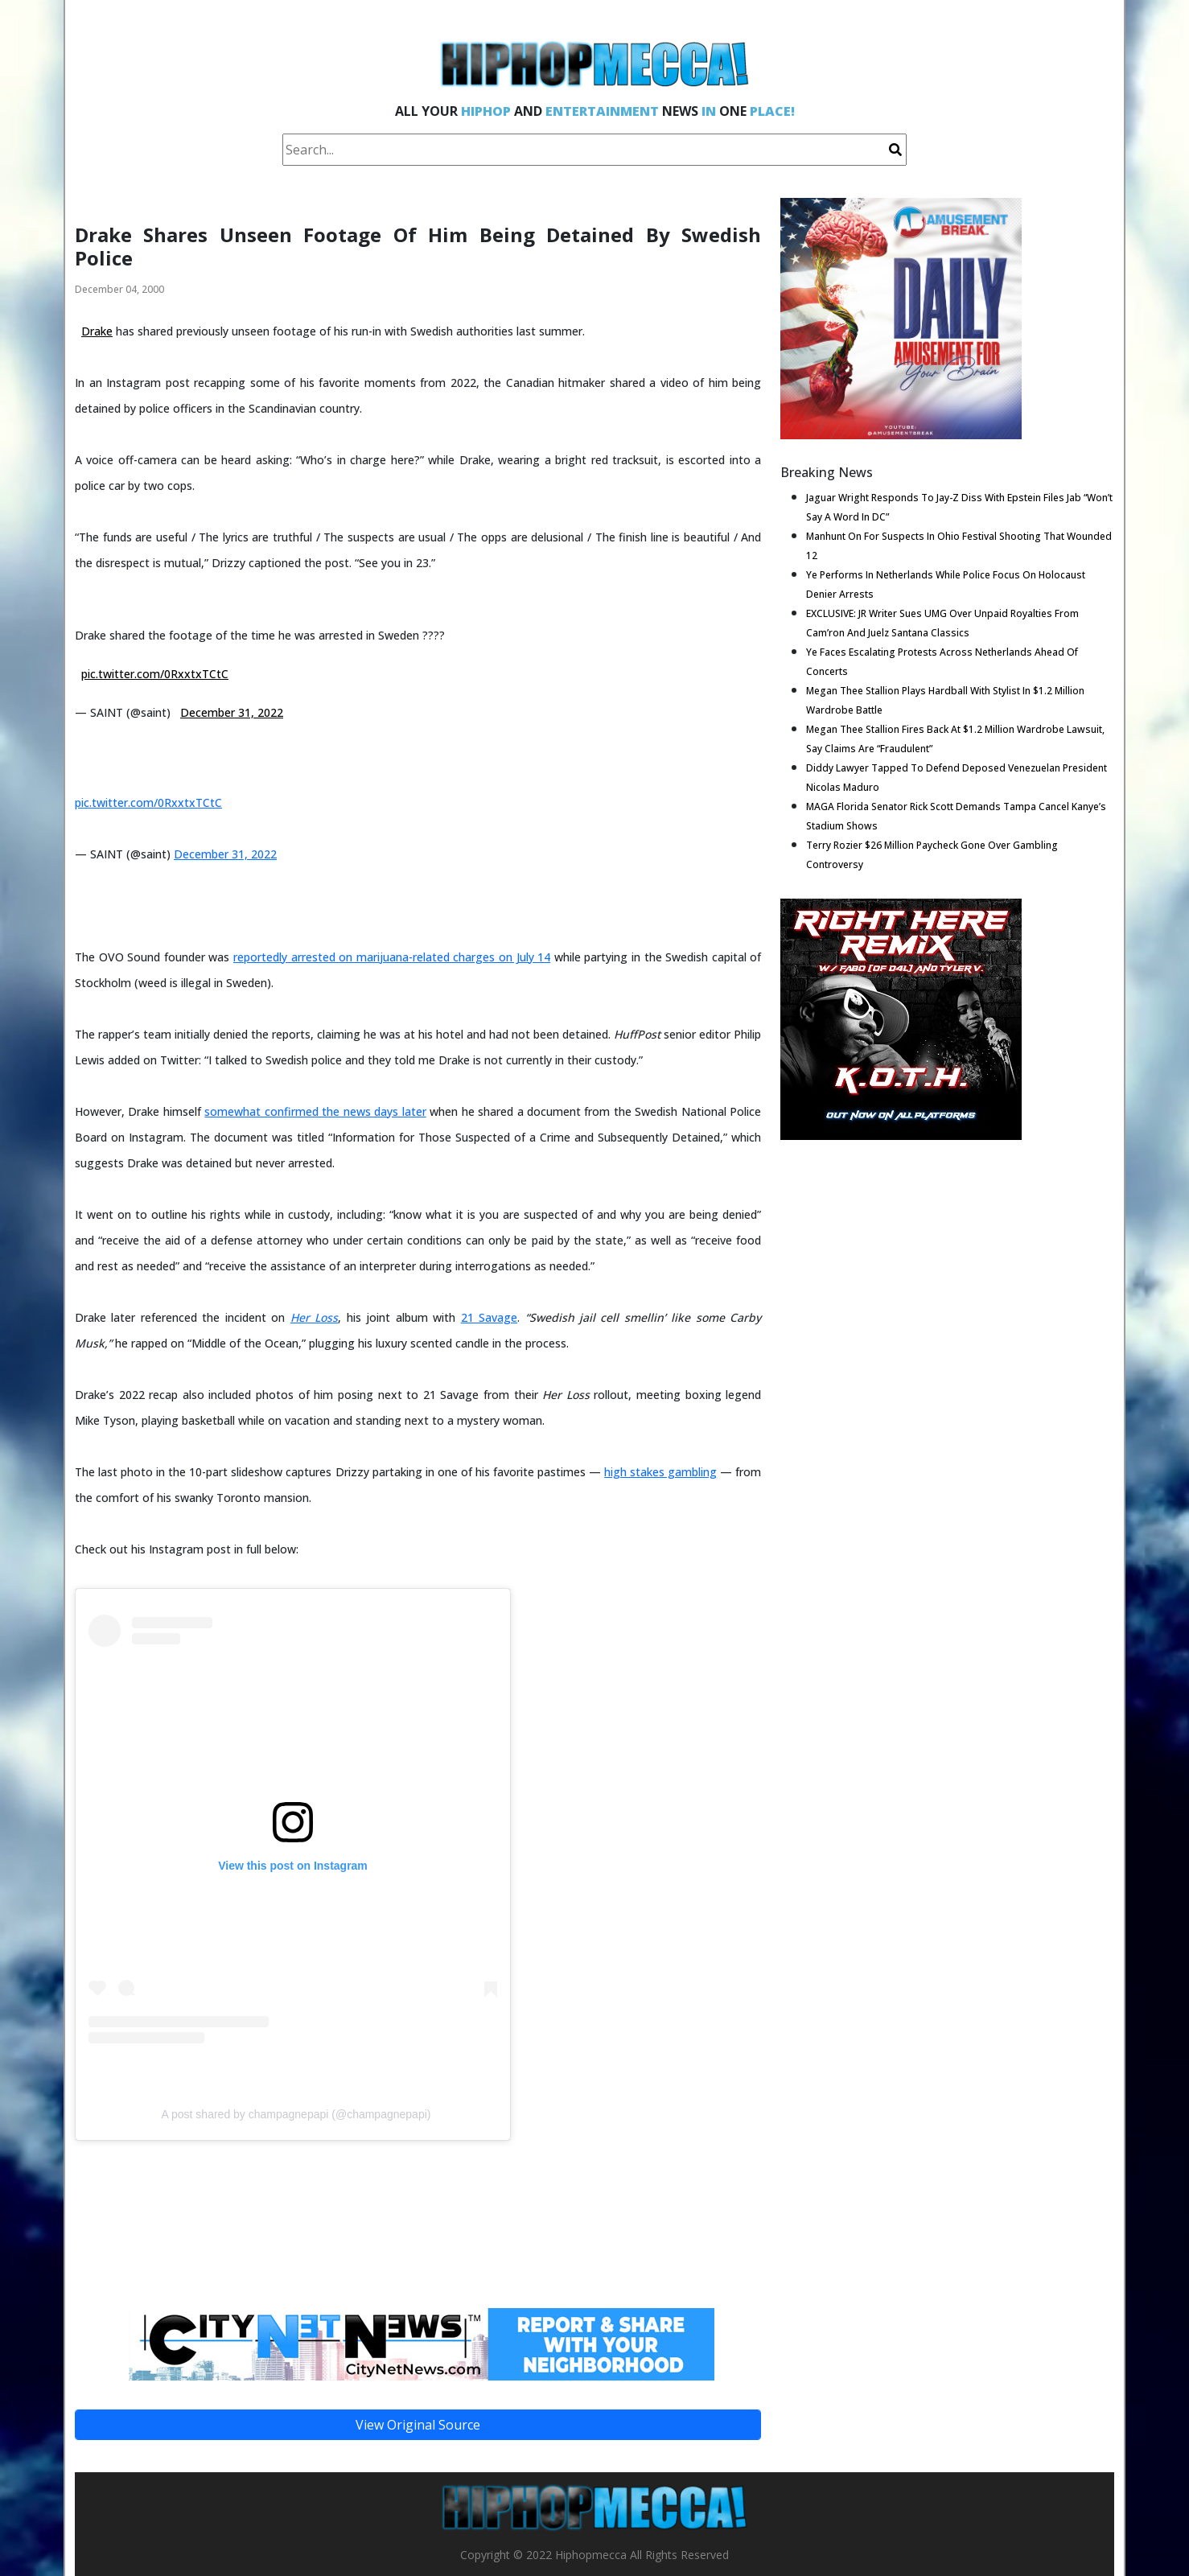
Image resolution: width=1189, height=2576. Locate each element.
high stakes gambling (660, 1471)
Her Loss (314, 1317)
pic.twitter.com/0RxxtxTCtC (154, 673)
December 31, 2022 (231, 712)
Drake (97, 331)
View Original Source (418, 2425)
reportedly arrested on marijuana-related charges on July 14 (391, 957)
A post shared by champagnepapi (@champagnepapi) (296, 2114)
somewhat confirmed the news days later (315, 1111)
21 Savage (489, 1317)
